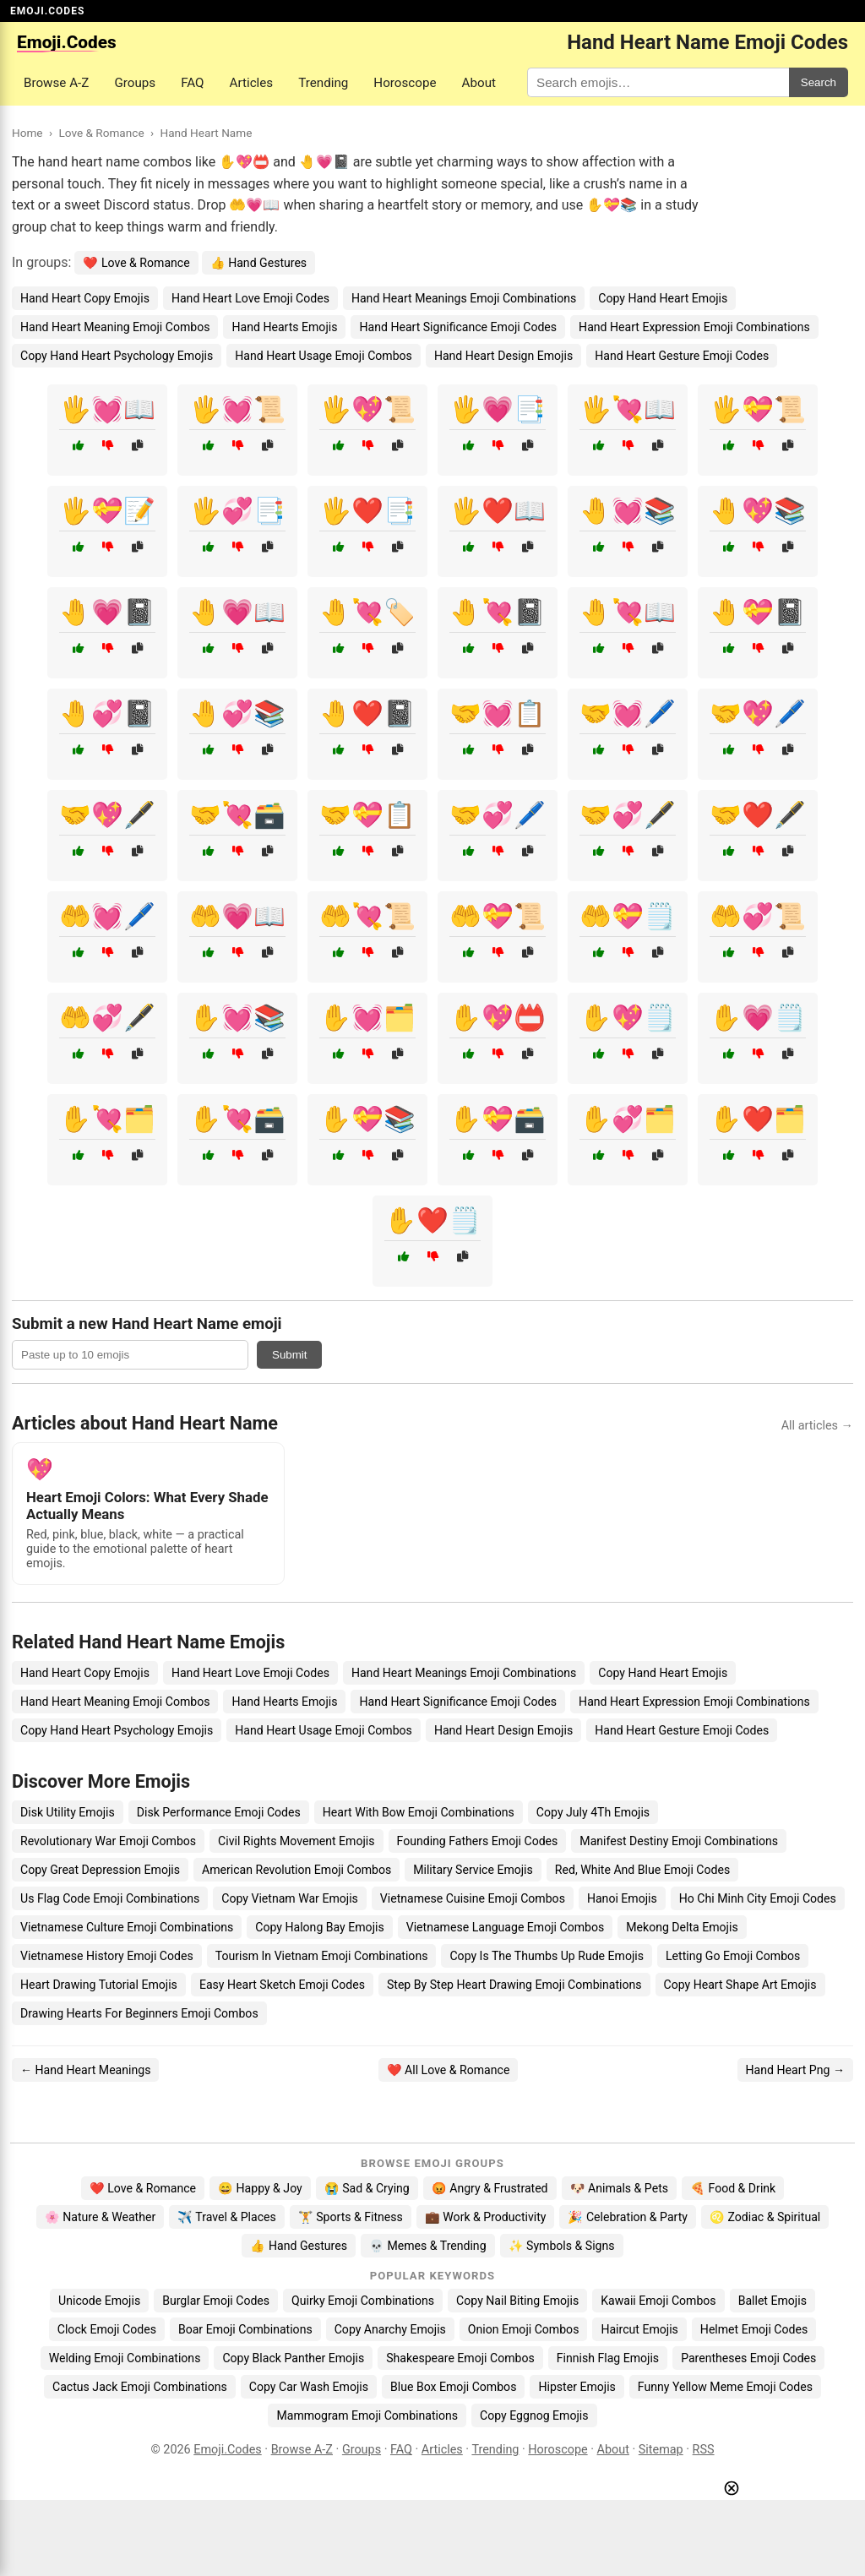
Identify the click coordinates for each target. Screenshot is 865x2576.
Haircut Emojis (639, 2329)
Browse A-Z (56, 82)
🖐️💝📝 (107, 511)
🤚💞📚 (237, 713)
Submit (289, 1354)
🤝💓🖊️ (627, 713)
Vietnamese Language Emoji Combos (505, 1927)
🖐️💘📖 (627, 409)
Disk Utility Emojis (67, 1812)
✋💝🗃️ (497, 1119)
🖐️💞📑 (237, 511)
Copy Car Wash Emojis (308, 2387)
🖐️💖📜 (367, 409)
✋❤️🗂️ (758, 1119)
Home (27, 132)
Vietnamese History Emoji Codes (106, 1956)
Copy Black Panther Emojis (293, 2358)
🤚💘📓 (497, 612)
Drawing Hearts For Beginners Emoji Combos (139, 2013)
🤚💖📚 (758, 511)
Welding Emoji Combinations (125, 2358)
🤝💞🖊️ (497, 815)
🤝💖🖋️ (107, 815)
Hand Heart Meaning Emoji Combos (114, 327)
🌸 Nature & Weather (100, 2217)
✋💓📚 (237, 1017)
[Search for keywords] (658, 82)
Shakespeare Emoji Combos (460, 2358)
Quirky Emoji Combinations (362, 2300)
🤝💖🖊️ (758, 713)
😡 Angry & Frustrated (490, 2188)
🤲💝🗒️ (627, 916)
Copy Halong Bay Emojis (319, 1927)
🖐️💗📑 (497, 409)
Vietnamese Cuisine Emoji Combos (472, 1898)
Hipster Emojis (576, 2387)
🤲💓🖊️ (107, 916)
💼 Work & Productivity (486, 2217)
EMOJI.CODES (47, 11)
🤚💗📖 (237, 612)
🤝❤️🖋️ (758, 815)
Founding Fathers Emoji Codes (477, 1841)
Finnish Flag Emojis (608, 2358)
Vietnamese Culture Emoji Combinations (126, 1927)
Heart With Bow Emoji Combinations (418, 1812)
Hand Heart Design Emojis (503, 355)
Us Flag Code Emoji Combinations (109, 1898)
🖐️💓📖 (107, 409)
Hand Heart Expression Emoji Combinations (694, 327)
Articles (252, 82)
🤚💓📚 (627, 511)
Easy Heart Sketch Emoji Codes (282, 1984)
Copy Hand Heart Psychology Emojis (116, 355)
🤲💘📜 (367, 916)
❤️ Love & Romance (136, 263)
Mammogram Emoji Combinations (367, 2415)
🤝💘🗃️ (237, 815)
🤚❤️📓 (367, 713)
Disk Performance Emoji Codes (219, 1812)
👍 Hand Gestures (258, 263)
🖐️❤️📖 (497, 511)
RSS (704, 2450)
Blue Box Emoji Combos (453, 2387)
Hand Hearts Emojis (284, 327)
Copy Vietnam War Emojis (289, 1898)
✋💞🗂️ (627, 1119)
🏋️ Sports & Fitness (350, 2217)
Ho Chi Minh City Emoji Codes (757, 1898)
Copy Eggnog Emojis (534, 2415)
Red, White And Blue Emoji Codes (642, 1869)
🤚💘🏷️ (367, 612)
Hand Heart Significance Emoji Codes (458, 327)
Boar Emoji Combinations (245, 2329)
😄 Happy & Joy (260, 2188)
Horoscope (404, 82)
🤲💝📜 (497, 916)
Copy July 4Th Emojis (593, 1812)
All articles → (817, 1426)
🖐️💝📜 (758, 409)
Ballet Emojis (772, 2300)
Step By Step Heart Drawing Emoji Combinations (514, 1984)
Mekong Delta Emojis (681, 1927)
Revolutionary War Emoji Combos (108, 1841)
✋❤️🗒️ (432, 1220)
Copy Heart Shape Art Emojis (740, 1984)
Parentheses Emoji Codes (748, 2358)
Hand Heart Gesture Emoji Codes (682, 355)
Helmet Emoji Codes (754, 2329)
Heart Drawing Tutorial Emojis (98, 1984)
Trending (323, 82)
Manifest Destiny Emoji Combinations (678, 1841)
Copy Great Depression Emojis (100, 1869)
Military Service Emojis (473, 1869)
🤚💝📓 (758, 612)
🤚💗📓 (107, 612)
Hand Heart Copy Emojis (85, 298)
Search (818, 82)
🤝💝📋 (367, 815)
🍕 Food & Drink (732, 2188)
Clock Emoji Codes (106, 2329)
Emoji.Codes (227, 2450)
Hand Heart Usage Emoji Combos (323, 355)
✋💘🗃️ (237, 1119)
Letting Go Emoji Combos (733, 1956)
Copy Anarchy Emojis (390, 2329)
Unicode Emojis (99, 2300)
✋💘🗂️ (107, 1119)
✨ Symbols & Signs (562, 2245)
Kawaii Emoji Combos (658, 2300)
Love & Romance (101, 132)
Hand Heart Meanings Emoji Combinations (463, 298)
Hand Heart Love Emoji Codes (250, 298)
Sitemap (661, 2450)
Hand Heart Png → (795, 2070)
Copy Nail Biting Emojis (517, 2300)
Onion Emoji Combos (523, 2329)
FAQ (192, 82)
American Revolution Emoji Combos (296, 1869)
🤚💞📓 (107, 713)
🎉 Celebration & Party (628, 2217)
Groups (134, 82)
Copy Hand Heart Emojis (662, 298)
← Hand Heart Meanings (85, 2070)
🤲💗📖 (237, 916)
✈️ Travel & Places (226, 2217)
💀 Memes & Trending (428, 2245)
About (479, 82)
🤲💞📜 (758, 916)
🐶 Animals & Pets (619, 2188)
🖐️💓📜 (237, 409)
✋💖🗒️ (627, 1017)
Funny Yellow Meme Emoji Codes (725, 2387)
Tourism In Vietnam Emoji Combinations (321, 1956)
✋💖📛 (497, 1017)
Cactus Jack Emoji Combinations (139, 2387)
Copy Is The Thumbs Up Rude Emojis (546, 1956)
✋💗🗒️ (758, 1017)
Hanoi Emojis (622, 1898)
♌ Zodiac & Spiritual (765, 2217)
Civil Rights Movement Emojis (296, 1841)
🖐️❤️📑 (367, 511)
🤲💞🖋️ (107, 1017)
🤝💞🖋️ (627, 815)
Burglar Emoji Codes (215, 2300)
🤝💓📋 (497, 713)
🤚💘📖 (627, 612)
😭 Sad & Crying (367, 2188)
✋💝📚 (367, 1119)
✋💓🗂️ (367, 1017)
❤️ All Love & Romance (448, 2070)
